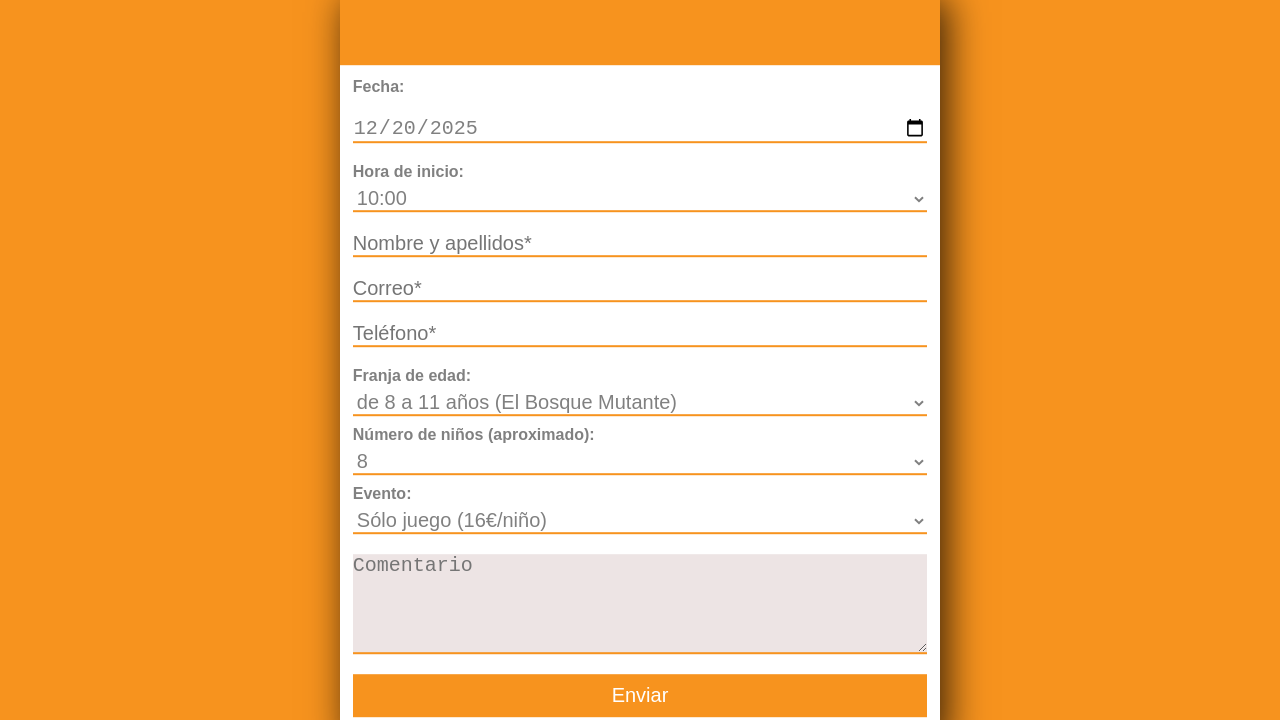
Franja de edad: (412, 377)
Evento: (382, 495)
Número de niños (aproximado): (474, 436)
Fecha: (379, 84)
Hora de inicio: (408, 173)
